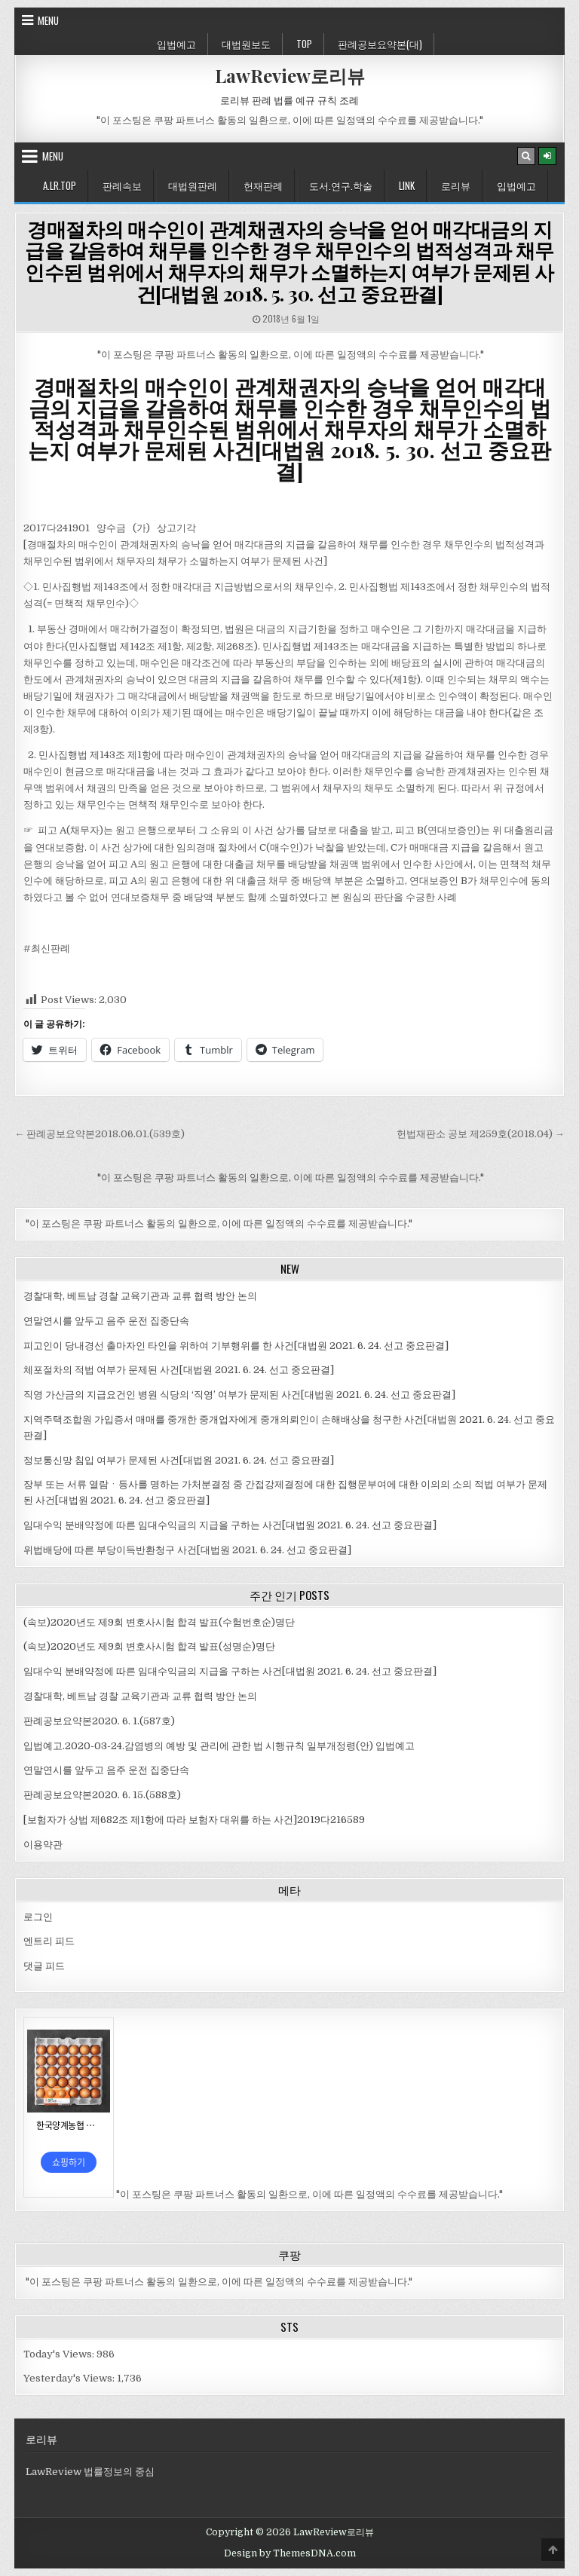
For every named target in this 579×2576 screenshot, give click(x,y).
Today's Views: (59, 2354)
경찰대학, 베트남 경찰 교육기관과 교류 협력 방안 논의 (140, 1296)
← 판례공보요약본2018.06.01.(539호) (99, 1134)
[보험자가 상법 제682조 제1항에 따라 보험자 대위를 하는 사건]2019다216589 (194, 1819)
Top (304, 43)
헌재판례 (263, 185)
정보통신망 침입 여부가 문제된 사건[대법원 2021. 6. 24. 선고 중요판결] (178, 1460)
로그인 (38, 1917)
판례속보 (122, 185)
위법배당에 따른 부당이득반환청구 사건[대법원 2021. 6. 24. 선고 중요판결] (187, 1550)
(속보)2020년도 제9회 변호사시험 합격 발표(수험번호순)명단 (159, 1622)
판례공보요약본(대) (380, 43)
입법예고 (176, 43)
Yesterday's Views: (70, 2378)
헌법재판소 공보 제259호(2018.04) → (481, 1134)
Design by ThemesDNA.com (290, 2553)
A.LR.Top (59, 185)
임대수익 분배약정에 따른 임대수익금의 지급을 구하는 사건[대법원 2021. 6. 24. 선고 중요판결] (230, 1525)
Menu (48, 20)
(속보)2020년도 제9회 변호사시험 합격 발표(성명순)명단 (149, 1646)
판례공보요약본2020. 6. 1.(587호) (99, 1721)
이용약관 (43, 1844)
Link (407, 185)
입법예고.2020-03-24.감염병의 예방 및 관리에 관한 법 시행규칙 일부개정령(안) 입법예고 (219, 1745)
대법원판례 (192, 185)
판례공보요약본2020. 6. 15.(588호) (102, 1794)
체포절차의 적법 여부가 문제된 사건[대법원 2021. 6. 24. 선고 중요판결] (178, 1369)
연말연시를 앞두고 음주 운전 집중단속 (106, 1320)
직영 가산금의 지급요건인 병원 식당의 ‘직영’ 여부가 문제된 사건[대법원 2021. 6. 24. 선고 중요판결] (239, 1394)
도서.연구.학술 (340, 185)
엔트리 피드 (49, 1941)
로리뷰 (455, 185)
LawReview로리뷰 (290, 75)
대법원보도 (246, 43)
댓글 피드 (44, 1966)
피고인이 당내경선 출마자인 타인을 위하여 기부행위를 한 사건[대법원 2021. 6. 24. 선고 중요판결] (236, 1345)
